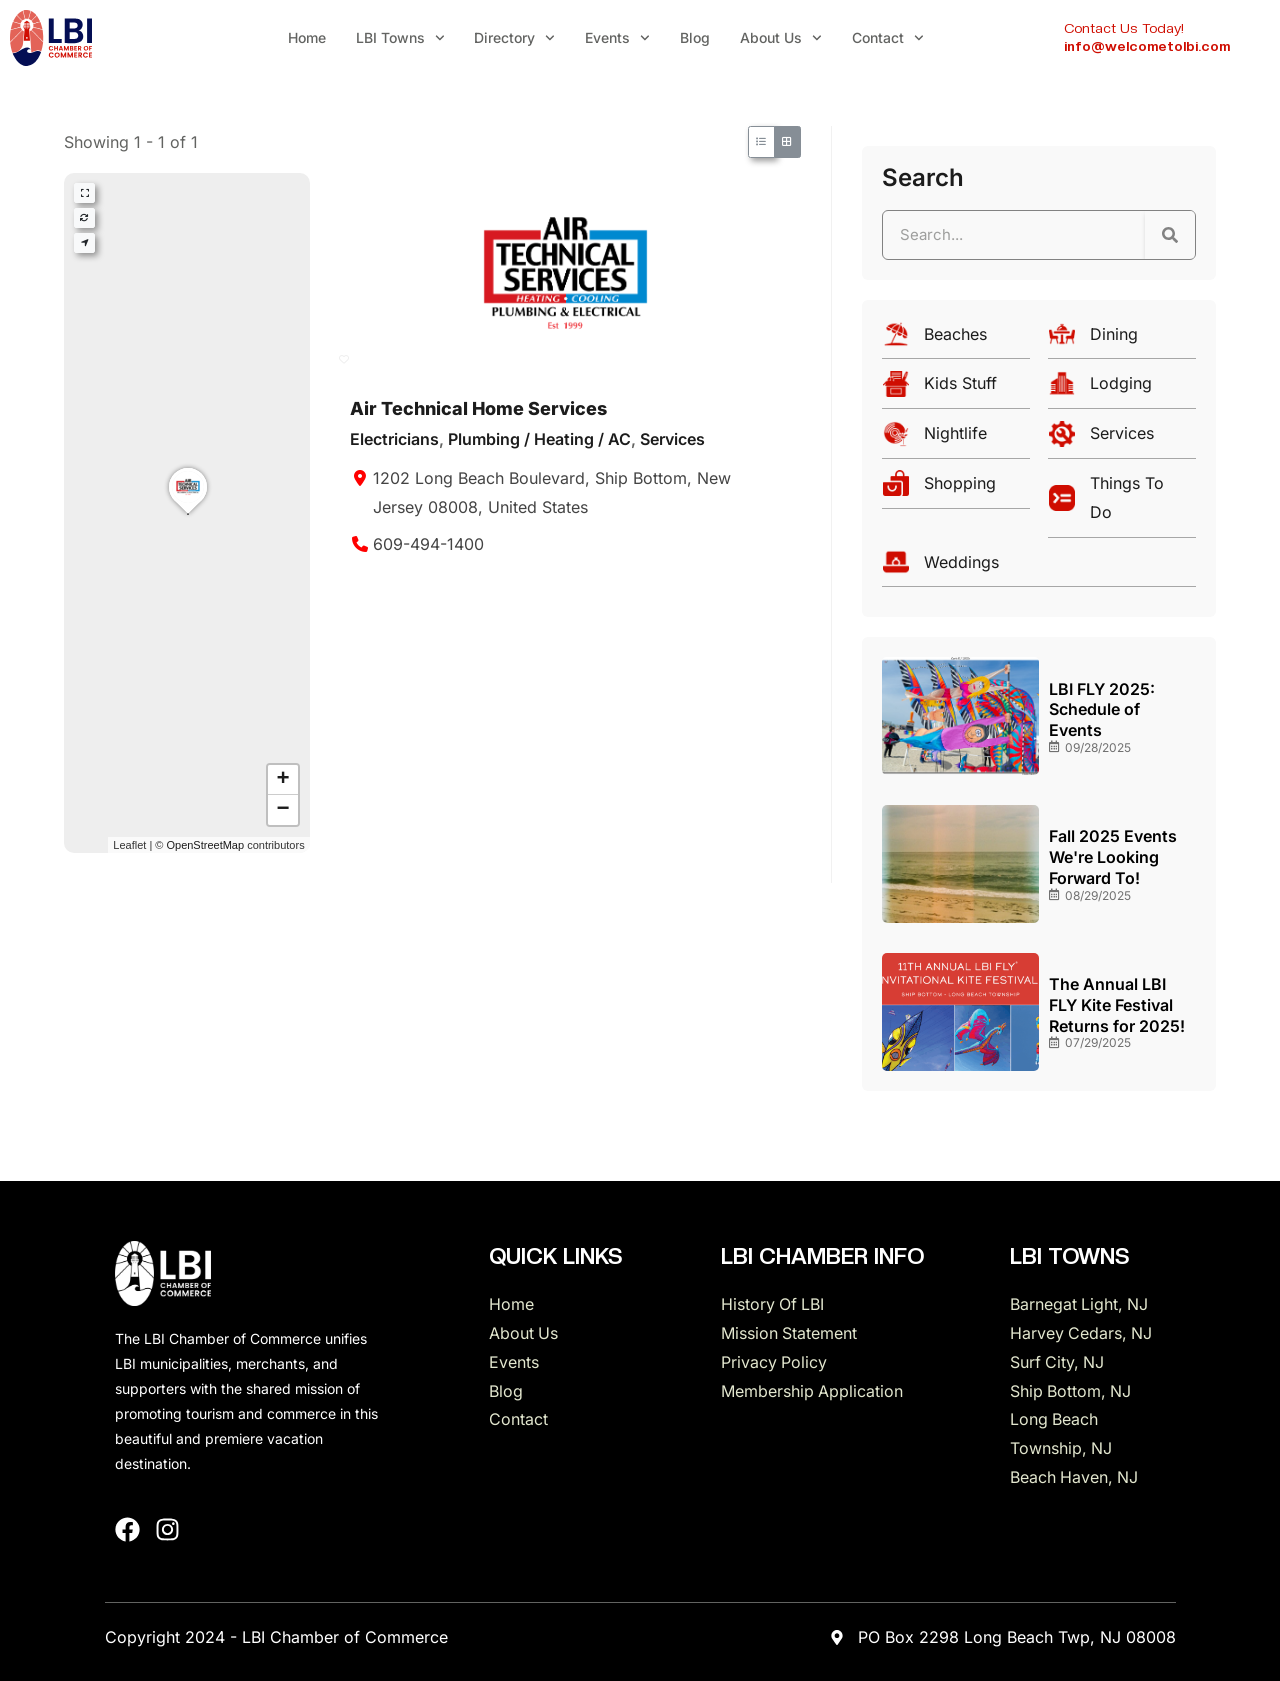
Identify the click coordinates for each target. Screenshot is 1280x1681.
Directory (514, 38)
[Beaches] (956, 339)
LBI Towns (400, 38)
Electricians (394, 439)
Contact (888, 38)
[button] (188, 514)
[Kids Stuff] (956, 388)
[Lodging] (1122, 388)
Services (672, 439)
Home (307, 37)
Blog (695, 37)
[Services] (1122, 438)
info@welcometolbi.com (1147, 46)
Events (617, 38)
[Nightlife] (956, 438)
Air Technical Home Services (478, 408)
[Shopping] (956, 488)
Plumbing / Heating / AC (539, 439)
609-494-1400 (428, 544)
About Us (781, 38)
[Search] (1170, 235)
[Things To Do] (1122, 503)
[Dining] (1122, 339)
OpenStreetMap (205, 845)
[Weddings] (1039, 567)
